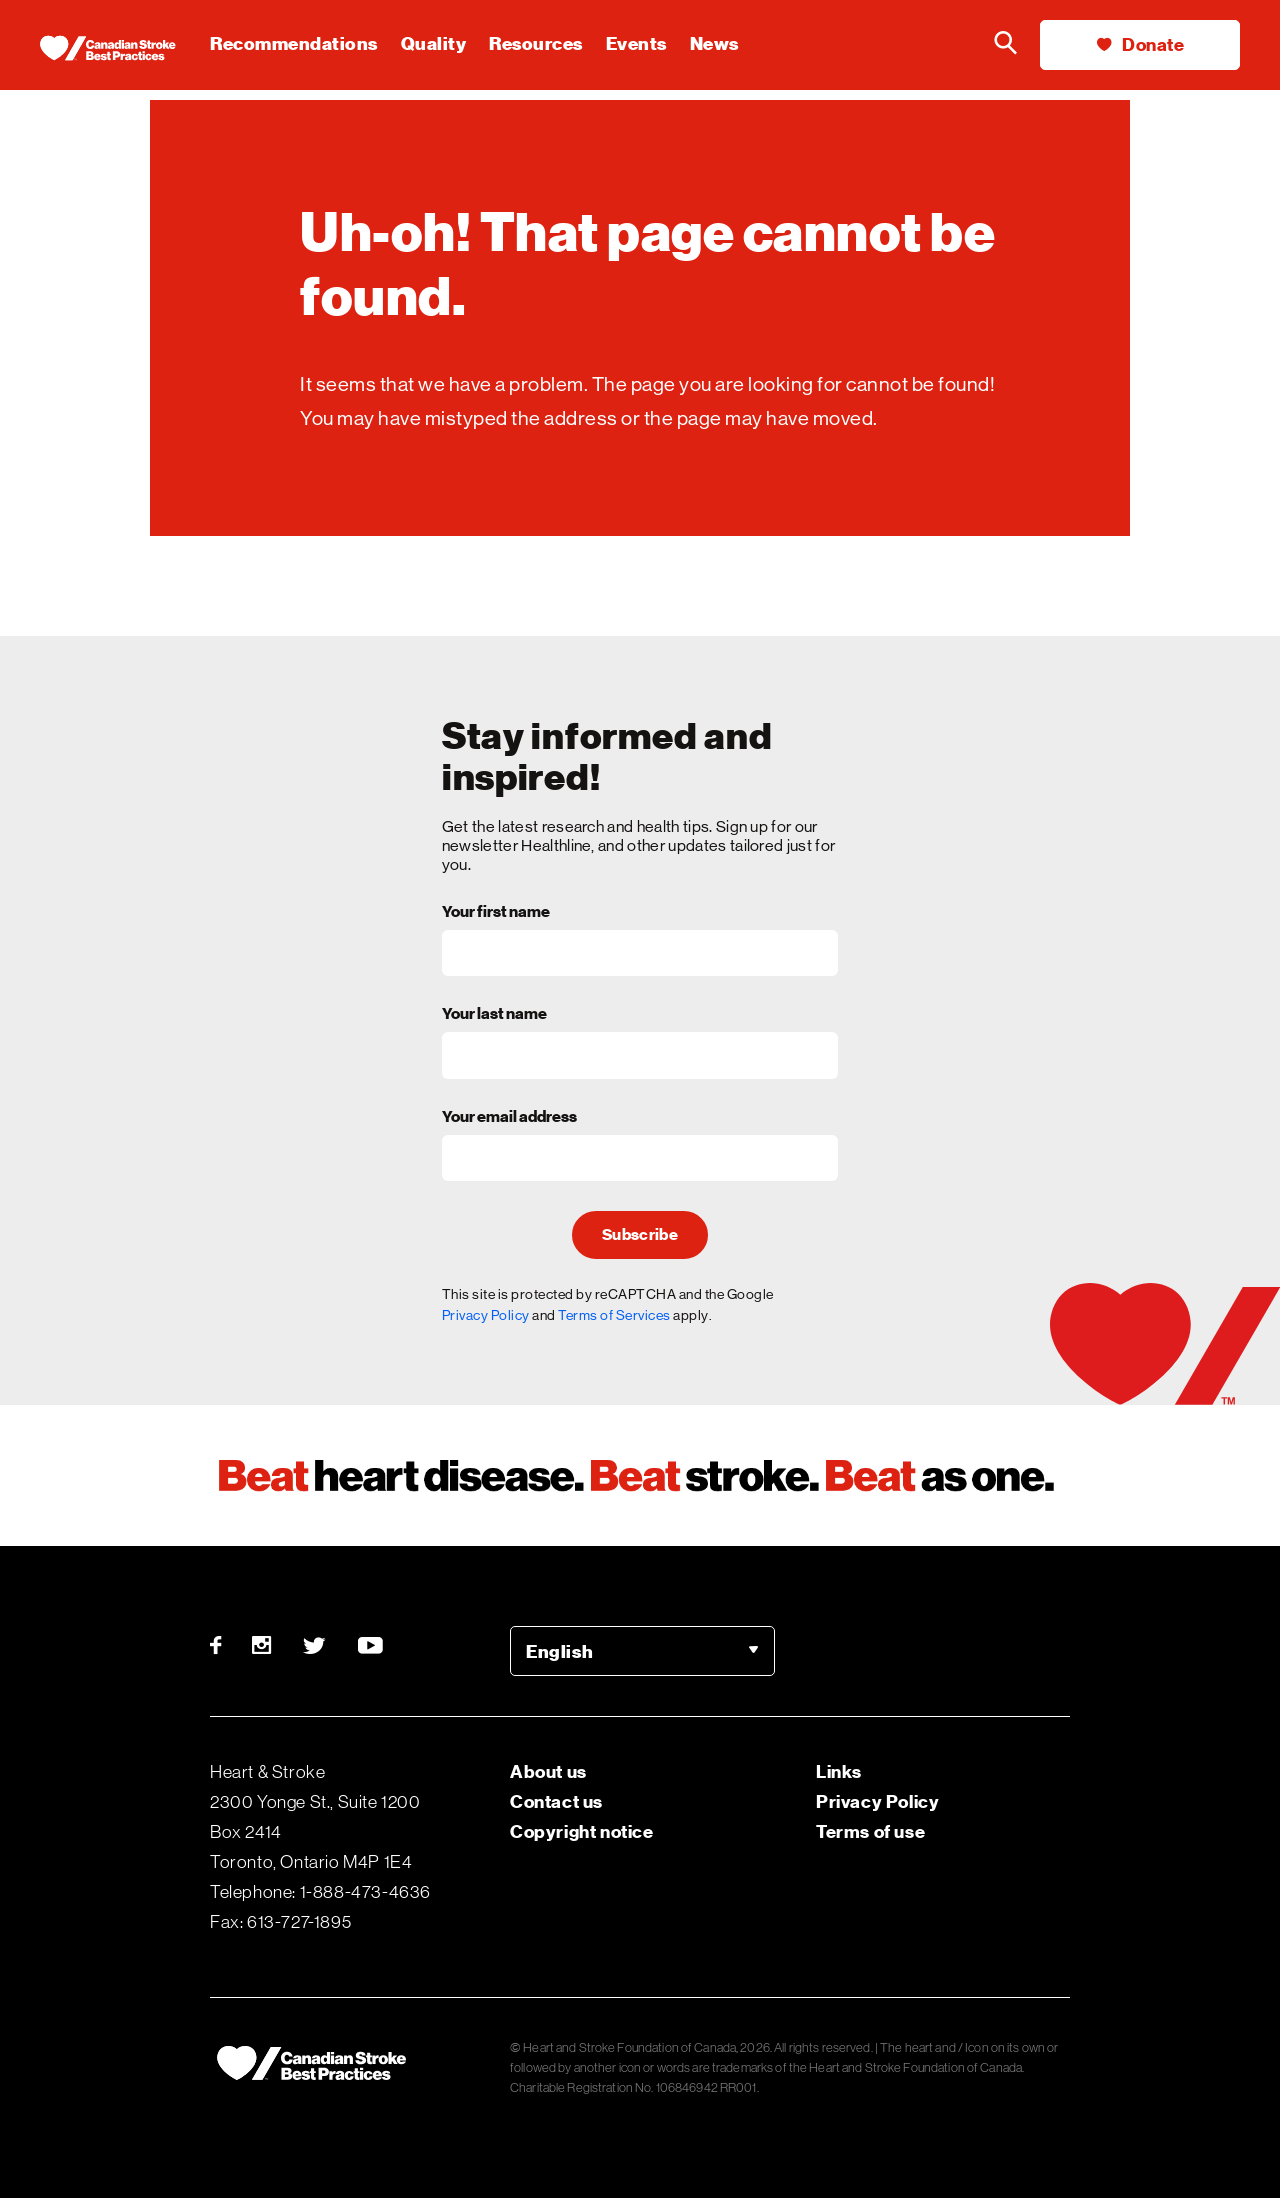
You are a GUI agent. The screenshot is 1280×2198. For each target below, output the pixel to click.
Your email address (509, 1118)
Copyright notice (582, 1831)
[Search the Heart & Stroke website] (1005, 45)
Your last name (494, 1015)
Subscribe (640, 1235)
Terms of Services (614, 1315)
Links (839, 1771)
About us (548, 1771)
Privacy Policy (486, 1315)
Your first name (496, 913)
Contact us (556, 1801)
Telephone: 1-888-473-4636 (320, 1892)
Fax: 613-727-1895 (280, 1922)
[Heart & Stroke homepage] (125, 50)
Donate (1140, 44)
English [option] (559, 1651)
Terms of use (870, 1831)
